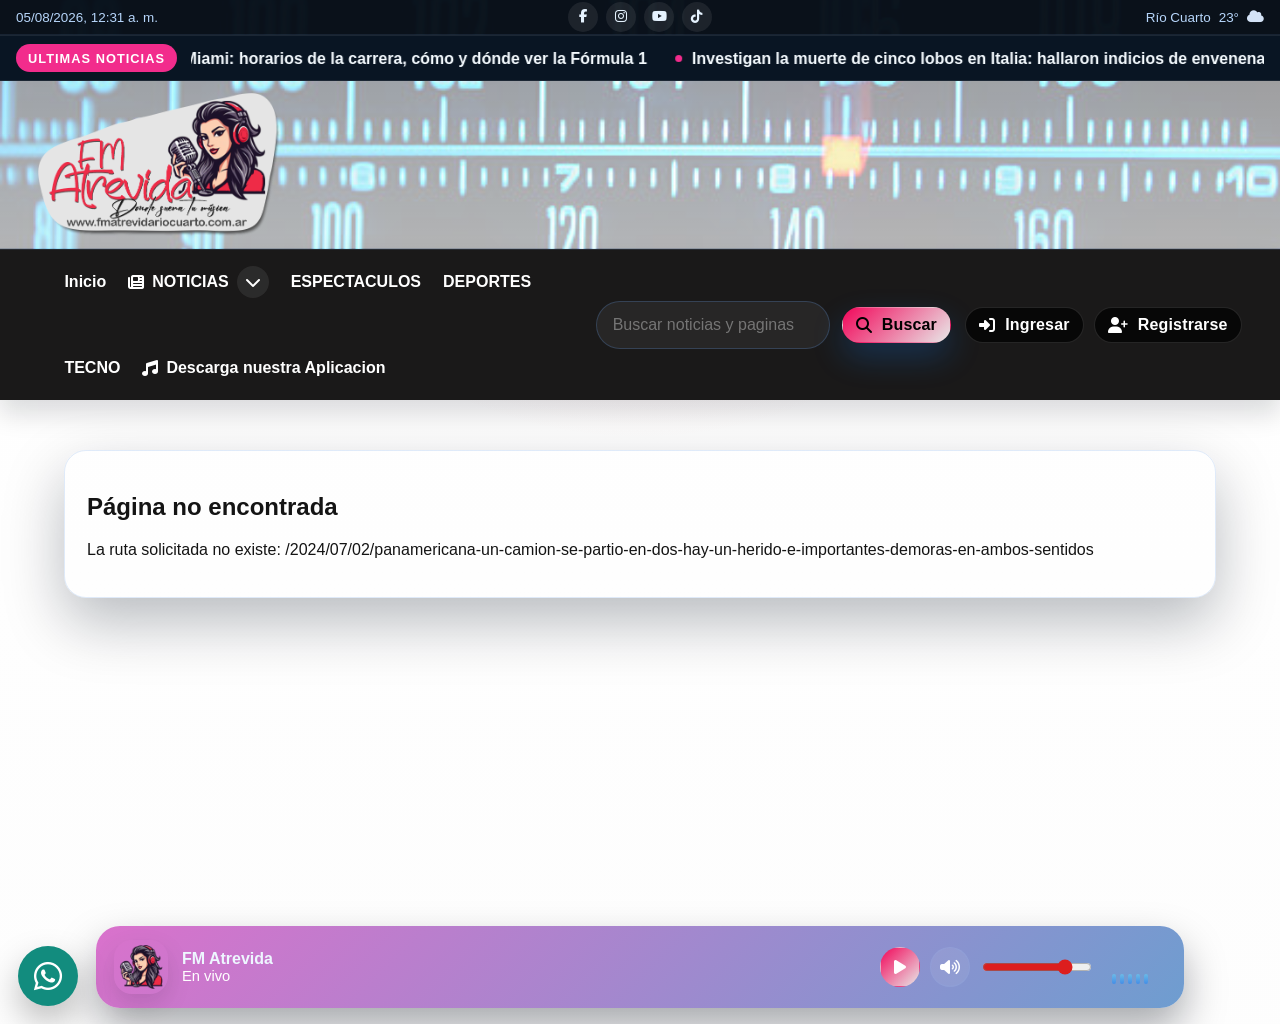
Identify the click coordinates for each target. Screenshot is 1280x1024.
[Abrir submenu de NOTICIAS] (253, 282)
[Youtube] (659, 17)
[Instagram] (621, 17)
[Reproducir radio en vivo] (900, 967)
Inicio (85, 281)
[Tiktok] (697, 17)
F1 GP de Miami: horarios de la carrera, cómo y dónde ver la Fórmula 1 (393, 58)
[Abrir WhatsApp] (48, 976)
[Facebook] (583, 17)
